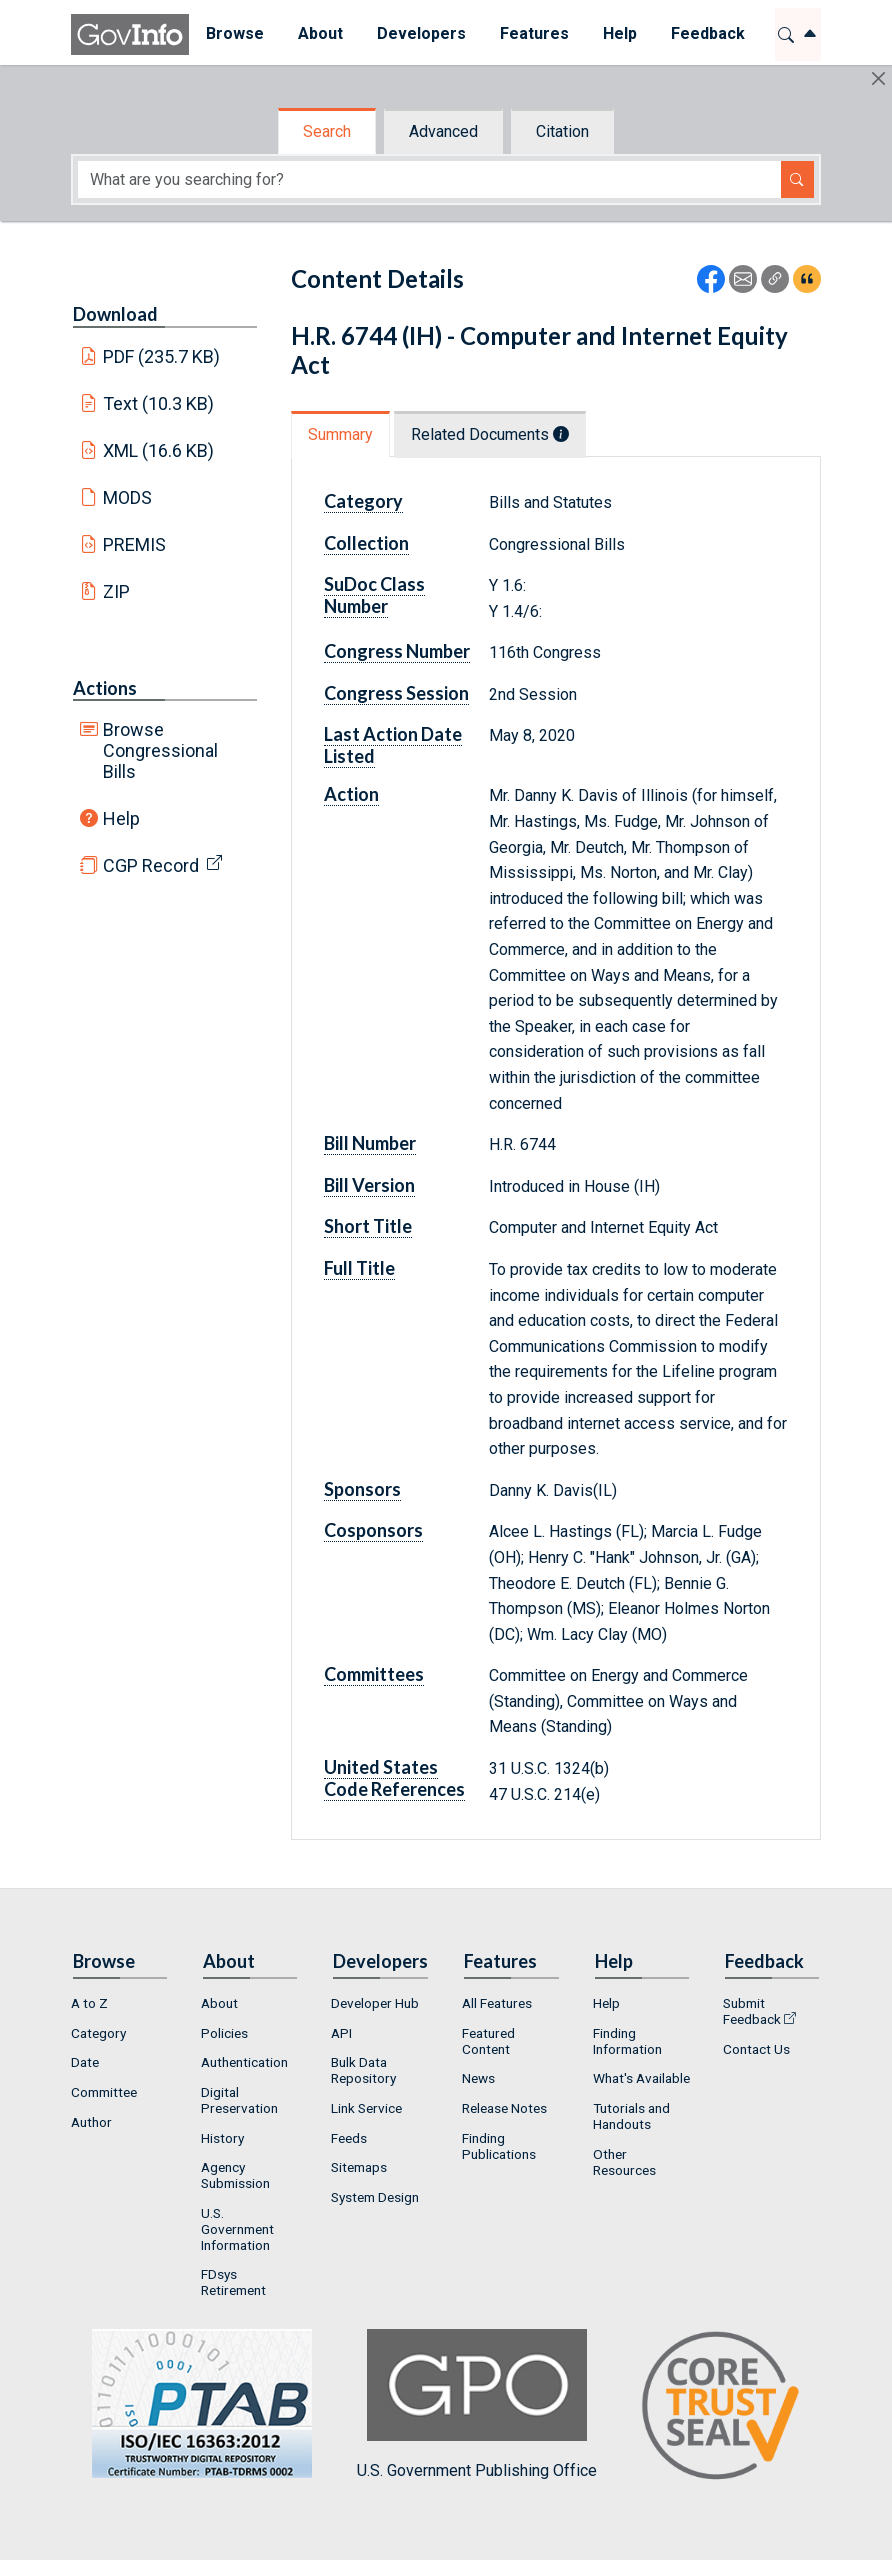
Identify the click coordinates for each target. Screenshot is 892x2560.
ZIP (116, 591)
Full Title (359, 1268)
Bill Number (370, 1143)
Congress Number (397, 651)
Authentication (244, 2062)
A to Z (89, 2003)
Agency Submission (235, 2175)
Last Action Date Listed (393, 745)
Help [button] (620, 33)
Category (363, 501)
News (478, 2078)
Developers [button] (421, 33)
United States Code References (394, 1778)
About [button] (320, 33)
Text (159, 403)
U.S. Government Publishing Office (477, 2404)
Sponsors (362, 1489)
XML (159, 450)
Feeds (349, 2138)
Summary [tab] (340, 434)
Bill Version (369, 1185)
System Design (375, 2197)
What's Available (641, 2078)
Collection (366, 543)
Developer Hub (375, 2003)
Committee (104, 2092)
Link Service (366, 2108)
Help (121, 818)
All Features (497, 2003)
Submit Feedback (752, 2011)
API (341, 2033)
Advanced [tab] (443, 131)
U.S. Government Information (237, 2229)
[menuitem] (235, 34)
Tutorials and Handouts (631, 2116)
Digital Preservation (239, 2100)
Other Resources (624, 2162)
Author (91, 2122)
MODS (127, 497)
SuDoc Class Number (374, 595)
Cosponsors (373, 1530)
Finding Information (627, 2041)
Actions (105, 688)
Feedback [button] (708, 33)
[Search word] (429, 179)
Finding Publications (499, 2146)
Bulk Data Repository (363, 2070)
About (219, 2003)
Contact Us (756, 2049)
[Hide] (878, 78)
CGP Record (151, 865)
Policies (224, 2033)
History (222, 2138)
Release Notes (504, 2108)
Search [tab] (327, 131)
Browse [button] (235, 33)
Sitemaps (359, 2167)
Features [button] (534, 33)
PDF (162, 356)
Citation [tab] (562, 131)
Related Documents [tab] (490, 434)
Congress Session (396, 693)
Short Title (368, 1226)
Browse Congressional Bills (160, 750)
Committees (374, 1674)
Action (351, 794)
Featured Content (488, 2041)
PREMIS (134, 544)
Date (85, 2062)
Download (115, 314)
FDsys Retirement (233, 2282)
